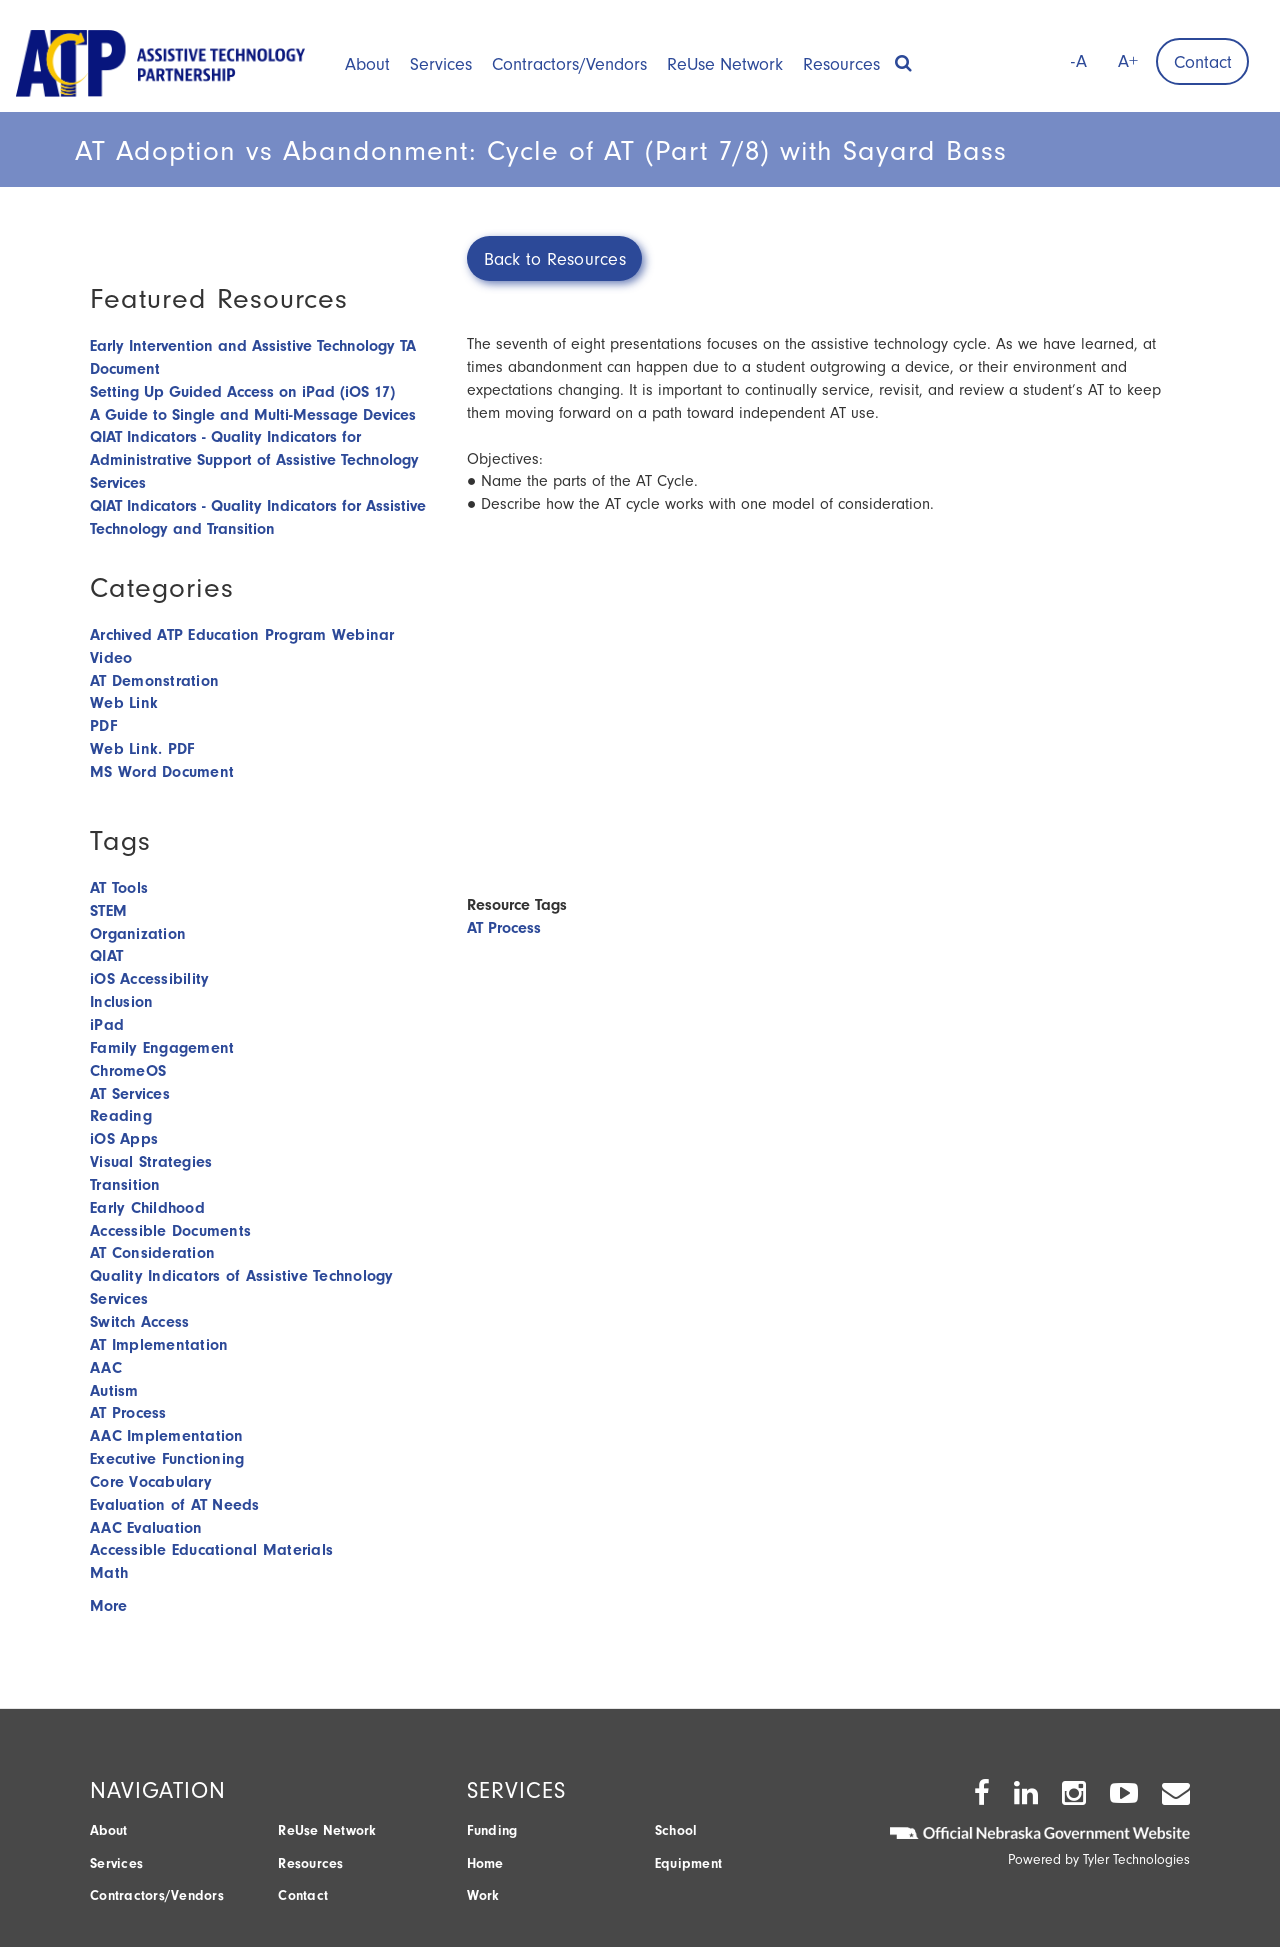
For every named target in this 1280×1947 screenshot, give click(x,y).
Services (441, 64)
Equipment (688, 1863)
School (676, 1830)
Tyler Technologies (1136, 1859)
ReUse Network (725, 64)
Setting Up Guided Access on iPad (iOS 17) (242, 392)
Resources (841, 64)
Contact (1203, 62)
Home (485, 1863)
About (367, 64)
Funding (492, 1830)
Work (483, 1895)
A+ (1128, 61)
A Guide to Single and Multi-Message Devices (253, 415)
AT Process (504, 928)
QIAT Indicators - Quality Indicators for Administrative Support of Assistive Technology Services (254, 460)
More (108, 1606)
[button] (903, 57)
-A (1079, 61)
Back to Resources (555, 259)
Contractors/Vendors (569, 64)
